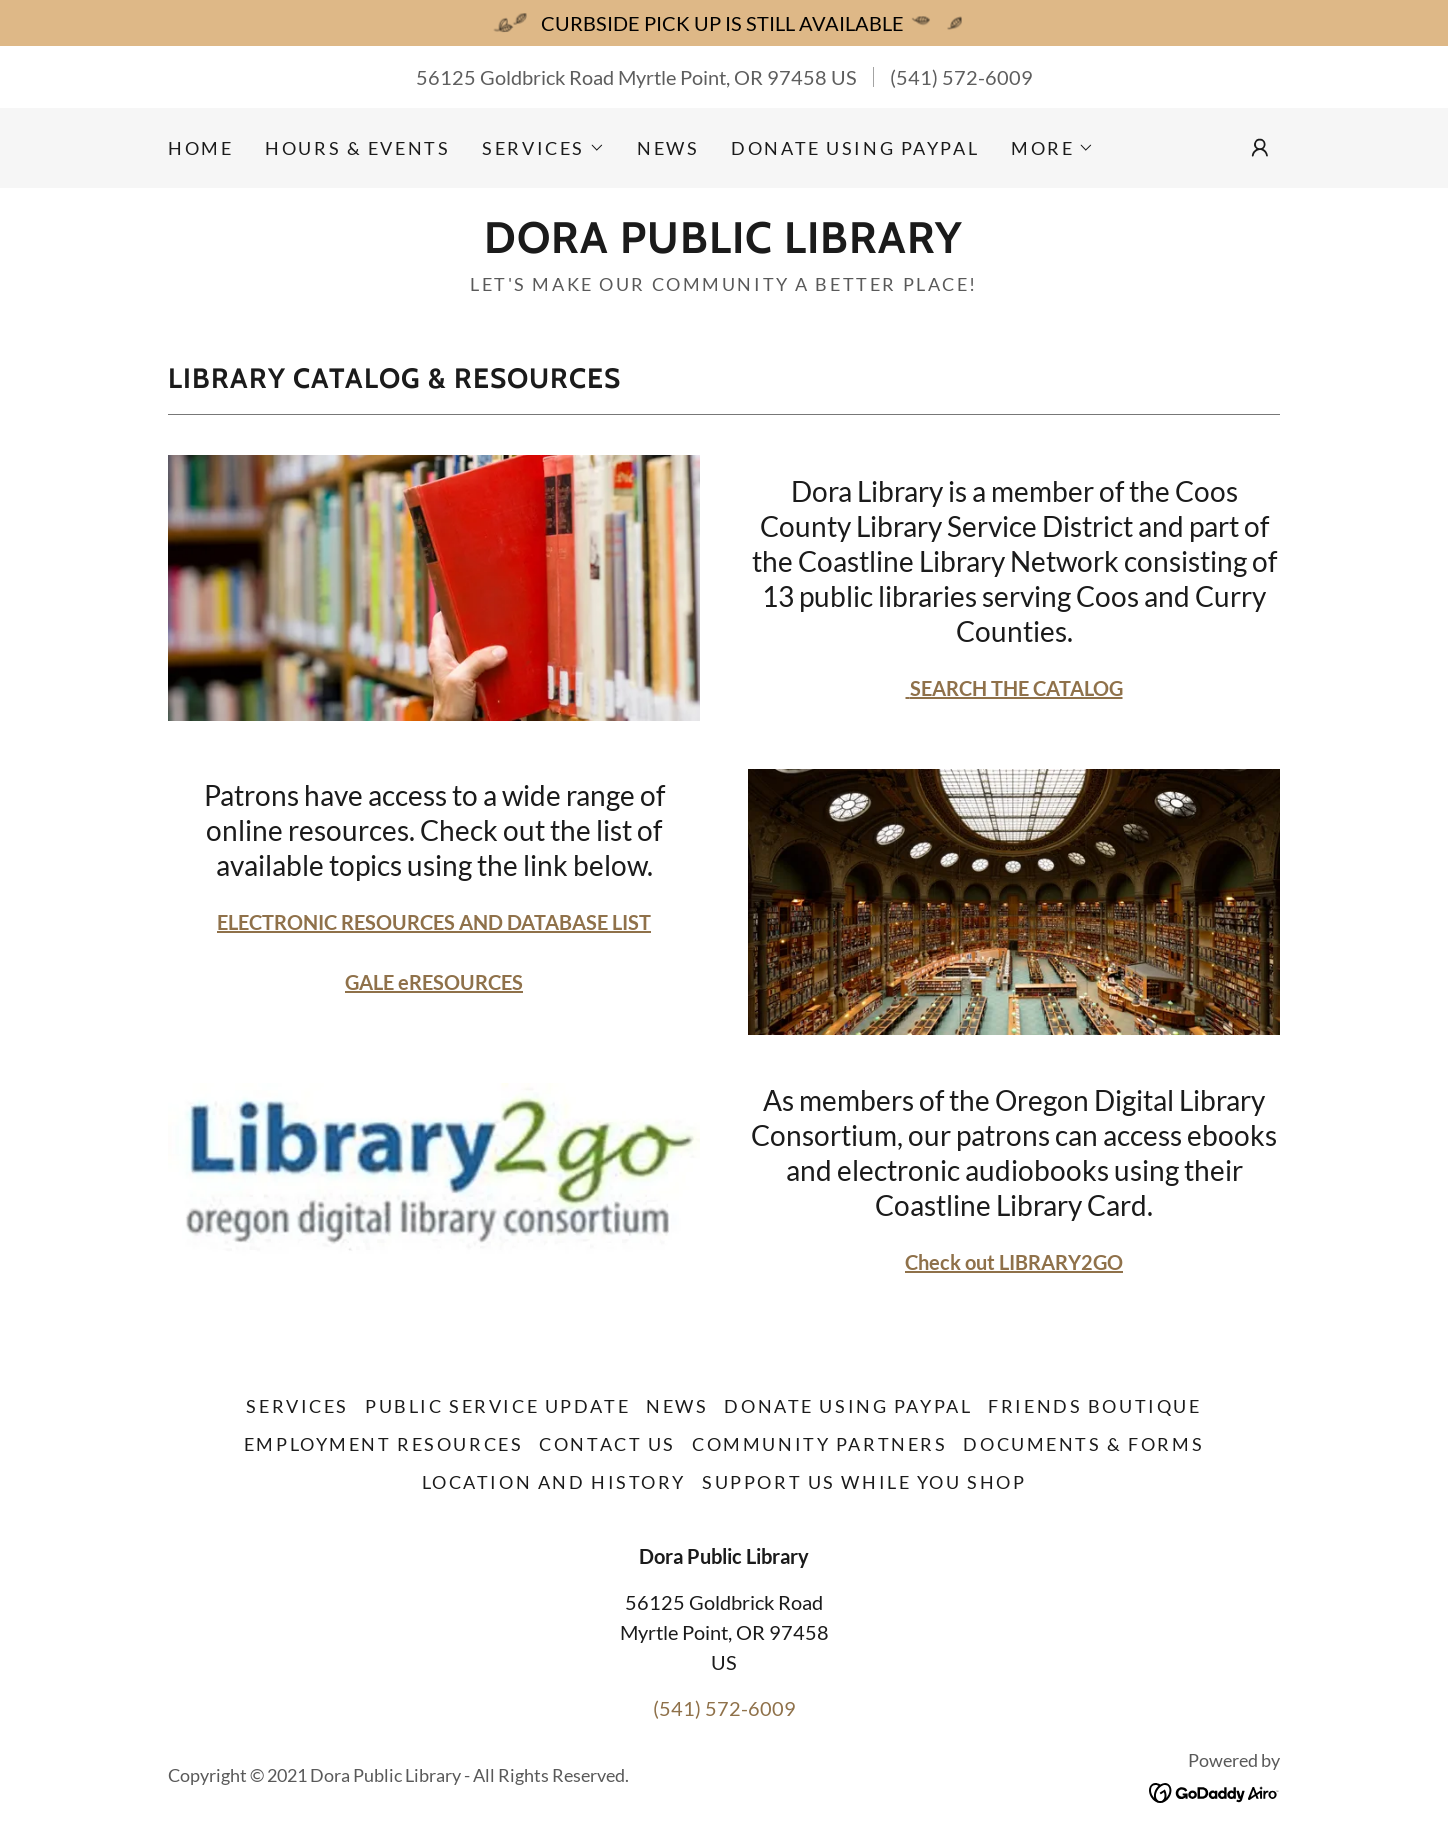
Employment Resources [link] (383, 1444)
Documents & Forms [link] (1083, 1444)
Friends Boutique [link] (1094, 1406)
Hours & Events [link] (357, 148)
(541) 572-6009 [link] (961, 77)
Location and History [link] (554, 1482)
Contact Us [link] (607, 1444)
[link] (723, 245)
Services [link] (297, 1406)
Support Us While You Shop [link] (864, 1482)
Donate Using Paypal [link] (855, 148)
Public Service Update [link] (497, 1406)
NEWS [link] (668, 148)
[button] (543, 148)
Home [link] (200, 148)
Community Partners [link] (819, 1444)
